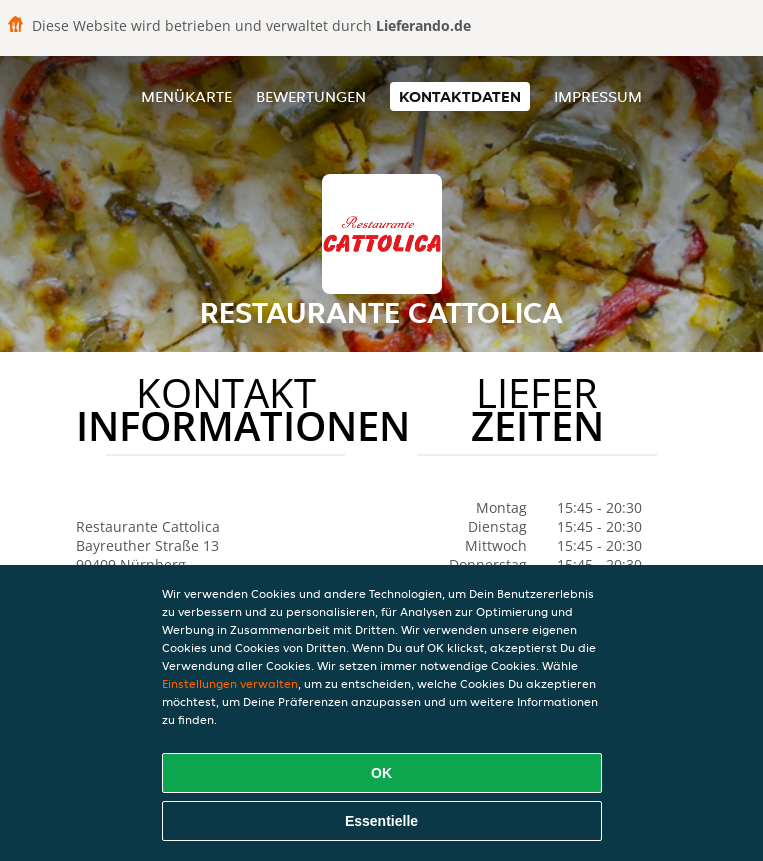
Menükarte (186, 96)
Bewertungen (311, 96)
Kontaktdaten (460, 96)
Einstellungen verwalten (230, 683)
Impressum (598, 96)
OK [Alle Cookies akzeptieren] (381, 773)
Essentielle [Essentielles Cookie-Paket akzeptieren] (381, 821)
